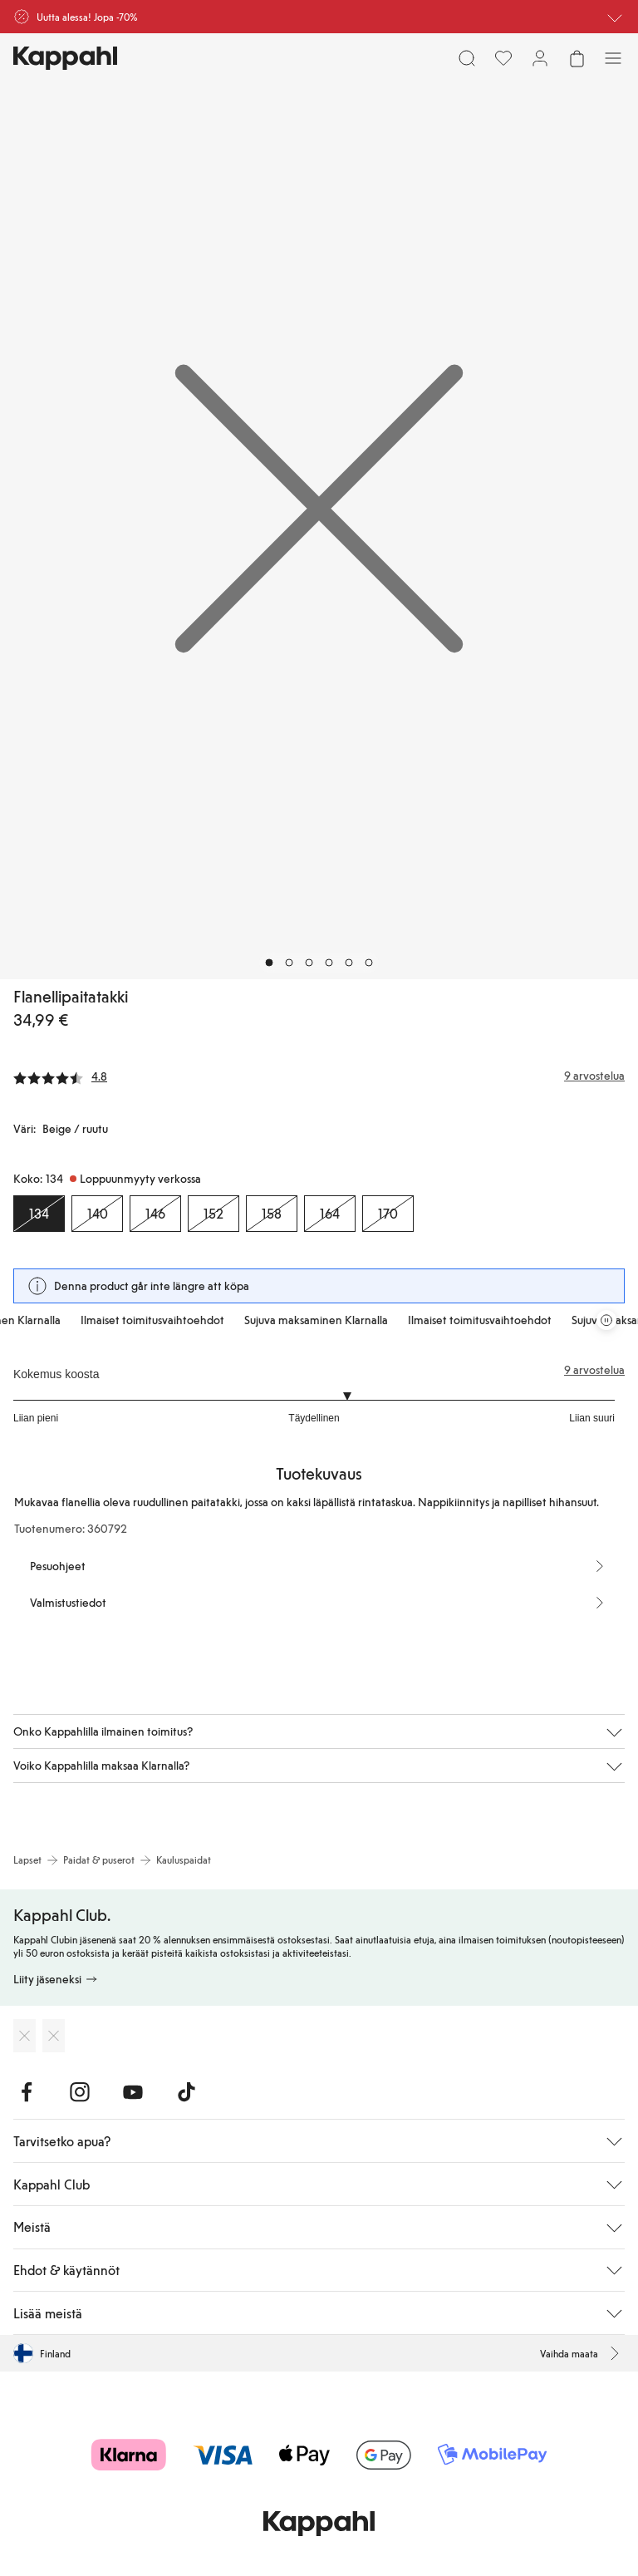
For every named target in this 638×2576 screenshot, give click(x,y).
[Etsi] (467, 58)
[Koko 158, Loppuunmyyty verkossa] (271, 1213)
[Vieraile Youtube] (133, 2092)
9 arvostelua (594, 1370)
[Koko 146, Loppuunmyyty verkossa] (155, 1213)
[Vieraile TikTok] (186, 2092)
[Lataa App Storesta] (24, 2035)
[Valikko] (613, 58)
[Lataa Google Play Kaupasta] (53, 2035)
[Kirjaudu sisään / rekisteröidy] (540, 58)
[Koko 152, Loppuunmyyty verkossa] (213, 1213)
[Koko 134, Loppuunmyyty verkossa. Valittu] (39, 1213)
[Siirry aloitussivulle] (65, 58)
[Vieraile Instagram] (79, 2092)
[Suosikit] (503, 58)
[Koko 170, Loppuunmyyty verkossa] (388, 1213)
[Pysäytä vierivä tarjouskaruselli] (606, 1320)
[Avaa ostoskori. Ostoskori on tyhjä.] (576, 58)
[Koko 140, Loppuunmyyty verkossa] (97, 1213)
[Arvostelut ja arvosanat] (319, 1076)
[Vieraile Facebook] (26, 2092)
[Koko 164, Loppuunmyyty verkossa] (330, 1213)
